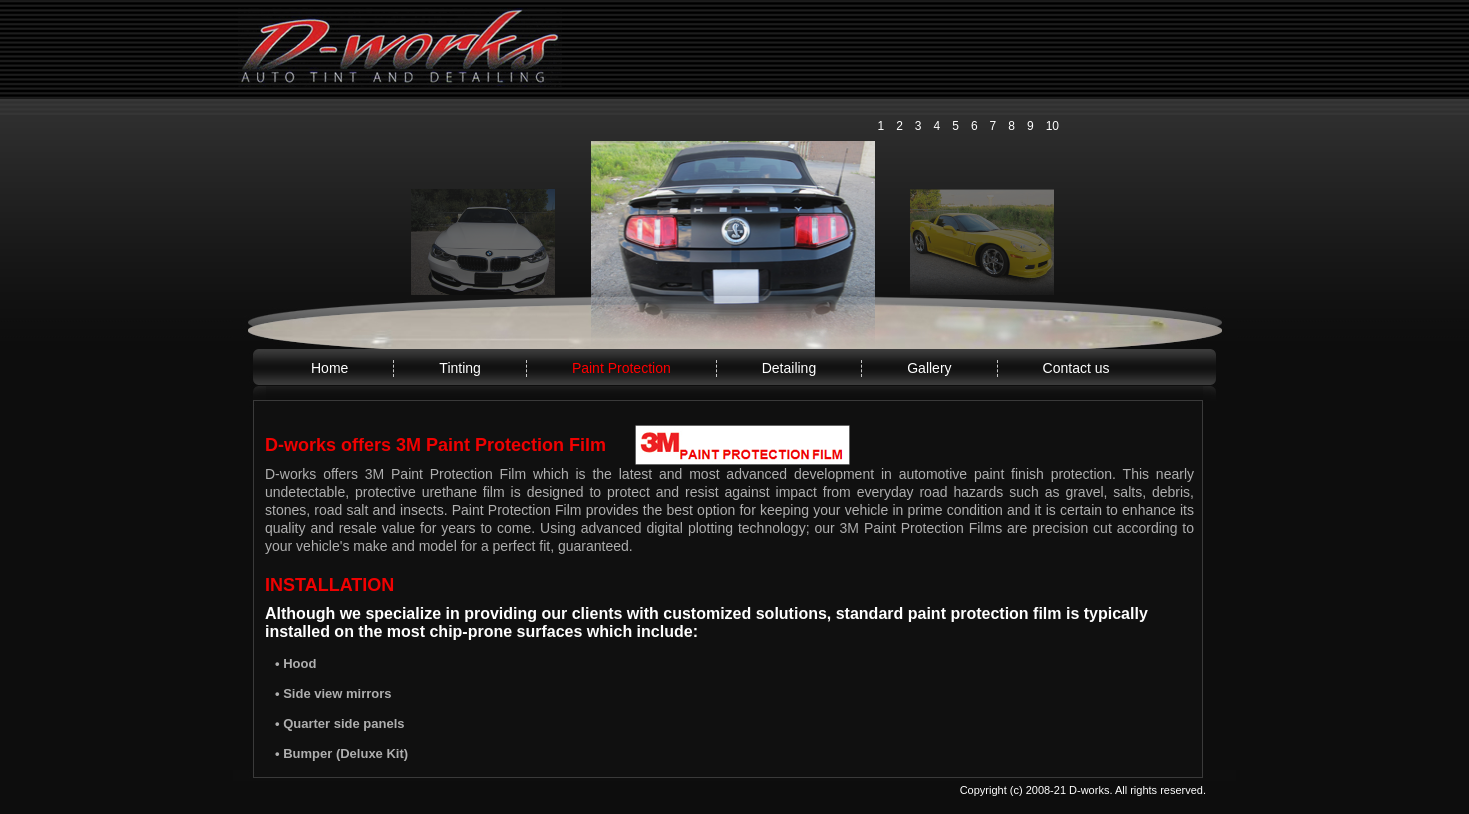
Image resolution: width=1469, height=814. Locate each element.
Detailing (789, 368)
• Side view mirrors (333, 693)
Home (329, 368)
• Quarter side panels (340, 723)
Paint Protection (621, 368)
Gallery (929, 368)
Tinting (460, 368)
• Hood (295, 663)
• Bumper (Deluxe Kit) (341, 753)
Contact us (1076, 368)
